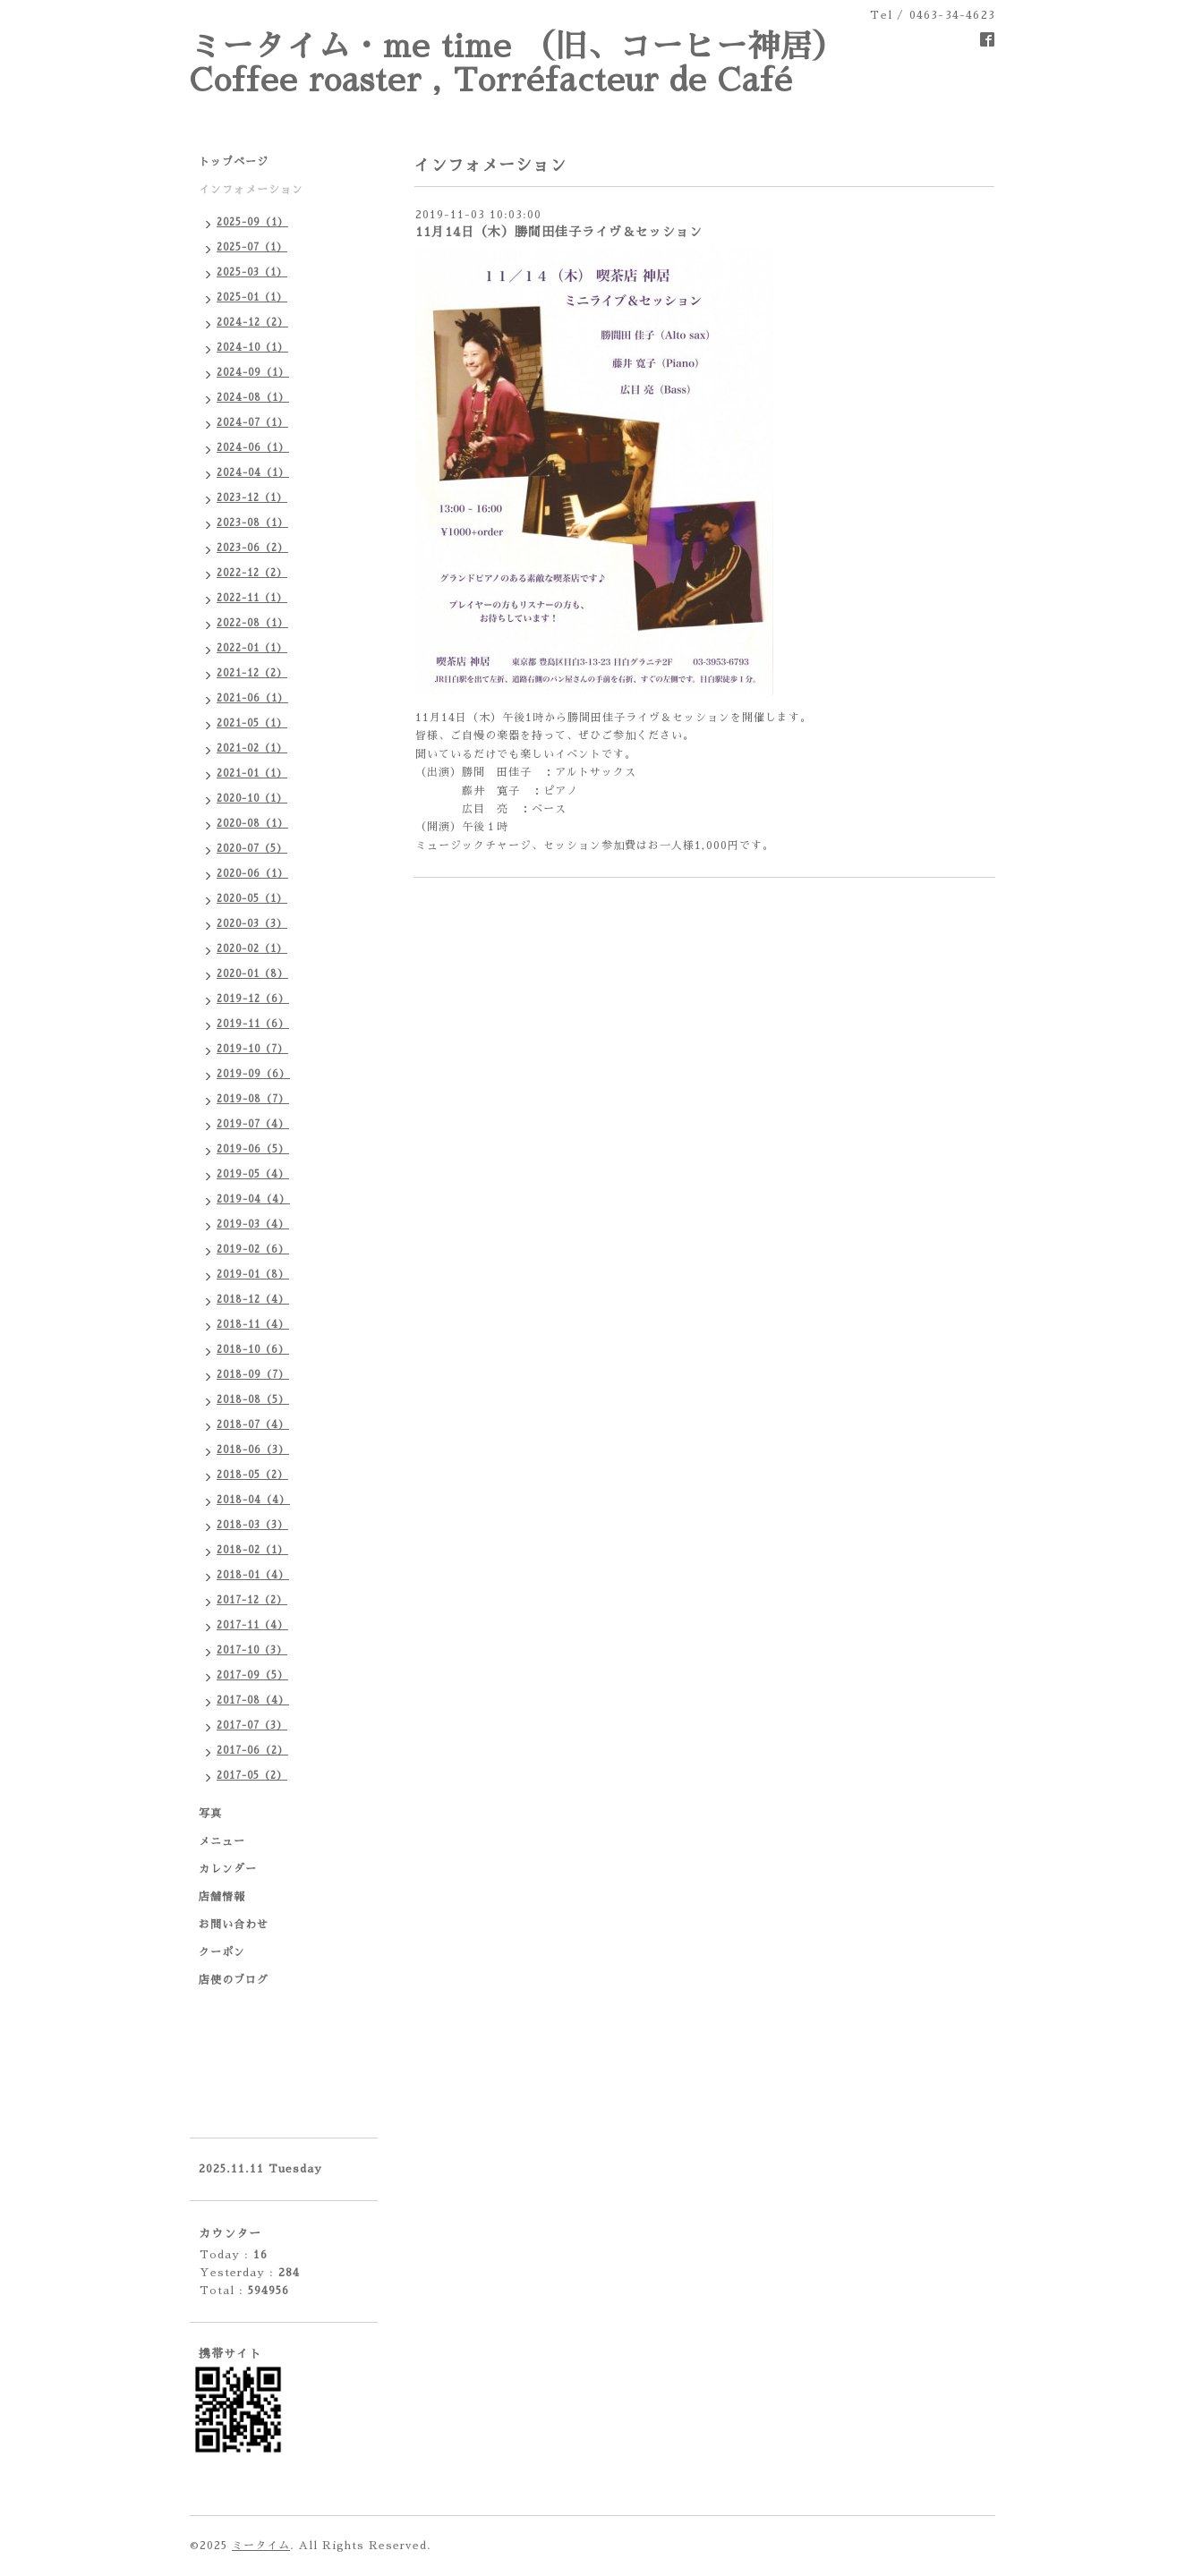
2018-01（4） (253, 1575)
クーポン (222, 1952)
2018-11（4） (253, 1325)
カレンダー (228, 1869)
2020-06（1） (252, 874)
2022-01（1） (252, 648)
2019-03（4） (253, 1224)
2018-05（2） (252, 1475)
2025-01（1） (252, 297)
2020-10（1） (252, 798)
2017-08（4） (253, 1700)
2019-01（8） (253, 1274)
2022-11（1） (252, 598)
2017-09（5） (252, 1675)
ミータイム (261, 2545)
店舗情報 (222, 1897)
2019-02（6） (253, 1249)
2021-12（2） (252, 673)
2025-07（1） (252, 247)
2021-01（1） (252, 773)
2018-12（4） (253, 1300)
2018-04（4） (253, 1500)
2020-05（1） (252, 899)
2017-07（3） (252, 1725)
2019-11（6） (253, 1024)
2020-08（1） (252, 824)
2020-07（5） (252, 849)
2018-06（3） (253, 1450)
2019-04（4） (253, 1199)
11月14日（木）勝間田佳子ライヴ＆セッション (559, 231)
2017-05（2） (252, 1776)
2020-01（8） (252, 974)
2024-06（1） (253, 448)
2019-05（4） (253, 1174)
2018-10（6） (253, 1350)
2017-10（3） (252, 1650)
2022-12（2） (252, 573)
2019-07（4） (253, 1124)
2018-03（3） (252, 1525)
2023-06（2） (252, 548)
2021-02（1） (252, 748)
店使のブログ (234, 1980)
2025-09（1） (252, 222)
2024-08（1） (253, 398)
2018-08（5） (253, 1400)
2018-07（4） (253, 1425)
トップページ (234, 162)
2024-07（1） (252, 423)
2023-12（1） (252, 498)
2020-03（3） (252, 924)
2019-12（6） (253, 999)
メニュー (222, 1841)
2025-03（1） (252, 272)
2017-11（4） (252, 1625)
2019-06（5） (253, 1149)
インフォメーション (251, 189)
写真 (210, 1813)
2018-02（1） (252, 1550)
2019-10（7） (252, 1049)
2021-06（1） (252, 698)
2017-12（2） (252, 1600)
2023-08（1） (252, 523)
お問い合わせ (234, 1924)
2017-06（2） (252, 1751)
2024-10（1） (252, 348)
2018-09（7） (253, 1375)
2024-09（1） (253, 373)
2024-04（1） (253, 473)
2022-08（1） (252, 623)
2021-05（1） (252, 723)
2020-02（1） (252, 949)
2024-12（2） (252, 322)
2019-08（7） (253, 1099)
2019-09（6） (253, 1074)
